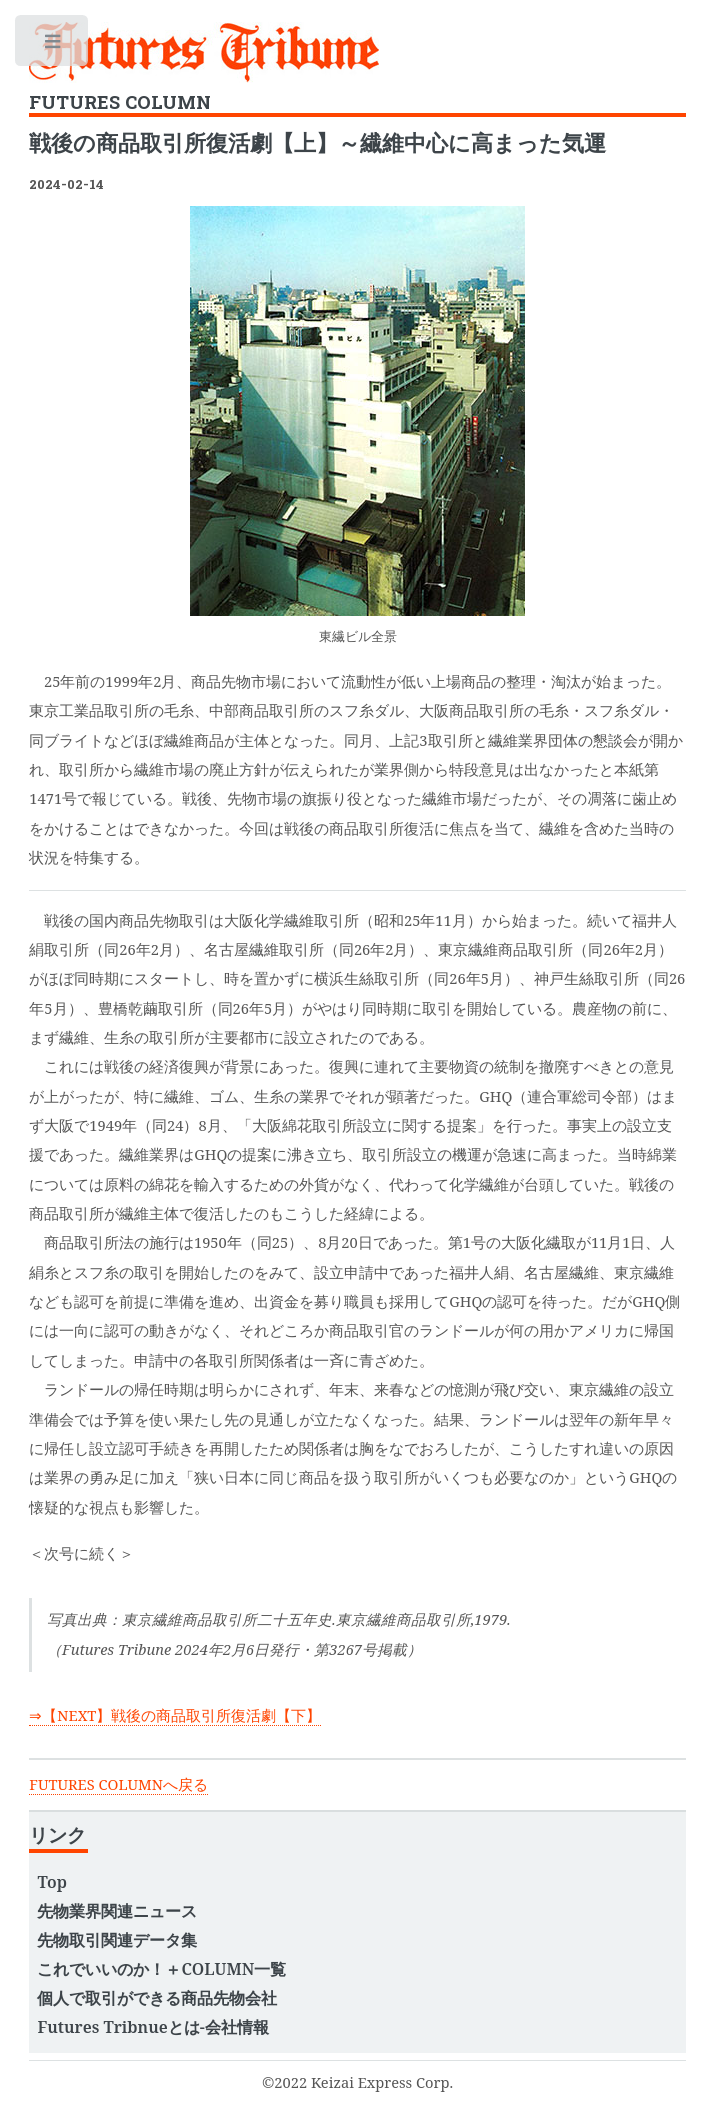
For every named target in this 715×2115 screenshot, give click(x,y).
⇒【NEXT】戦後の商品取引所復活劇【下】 (175, 1715)
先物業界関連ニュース (117, 1911)
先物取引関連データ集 (117, 1940)
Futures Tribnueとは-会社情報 (152, 2027)
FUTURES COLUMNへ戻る (118, 1784)
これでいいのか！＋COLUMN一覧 (161, 1969)
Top (51, 1882)
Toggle (53, 46)
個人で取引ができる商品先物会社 (157, 1998)
